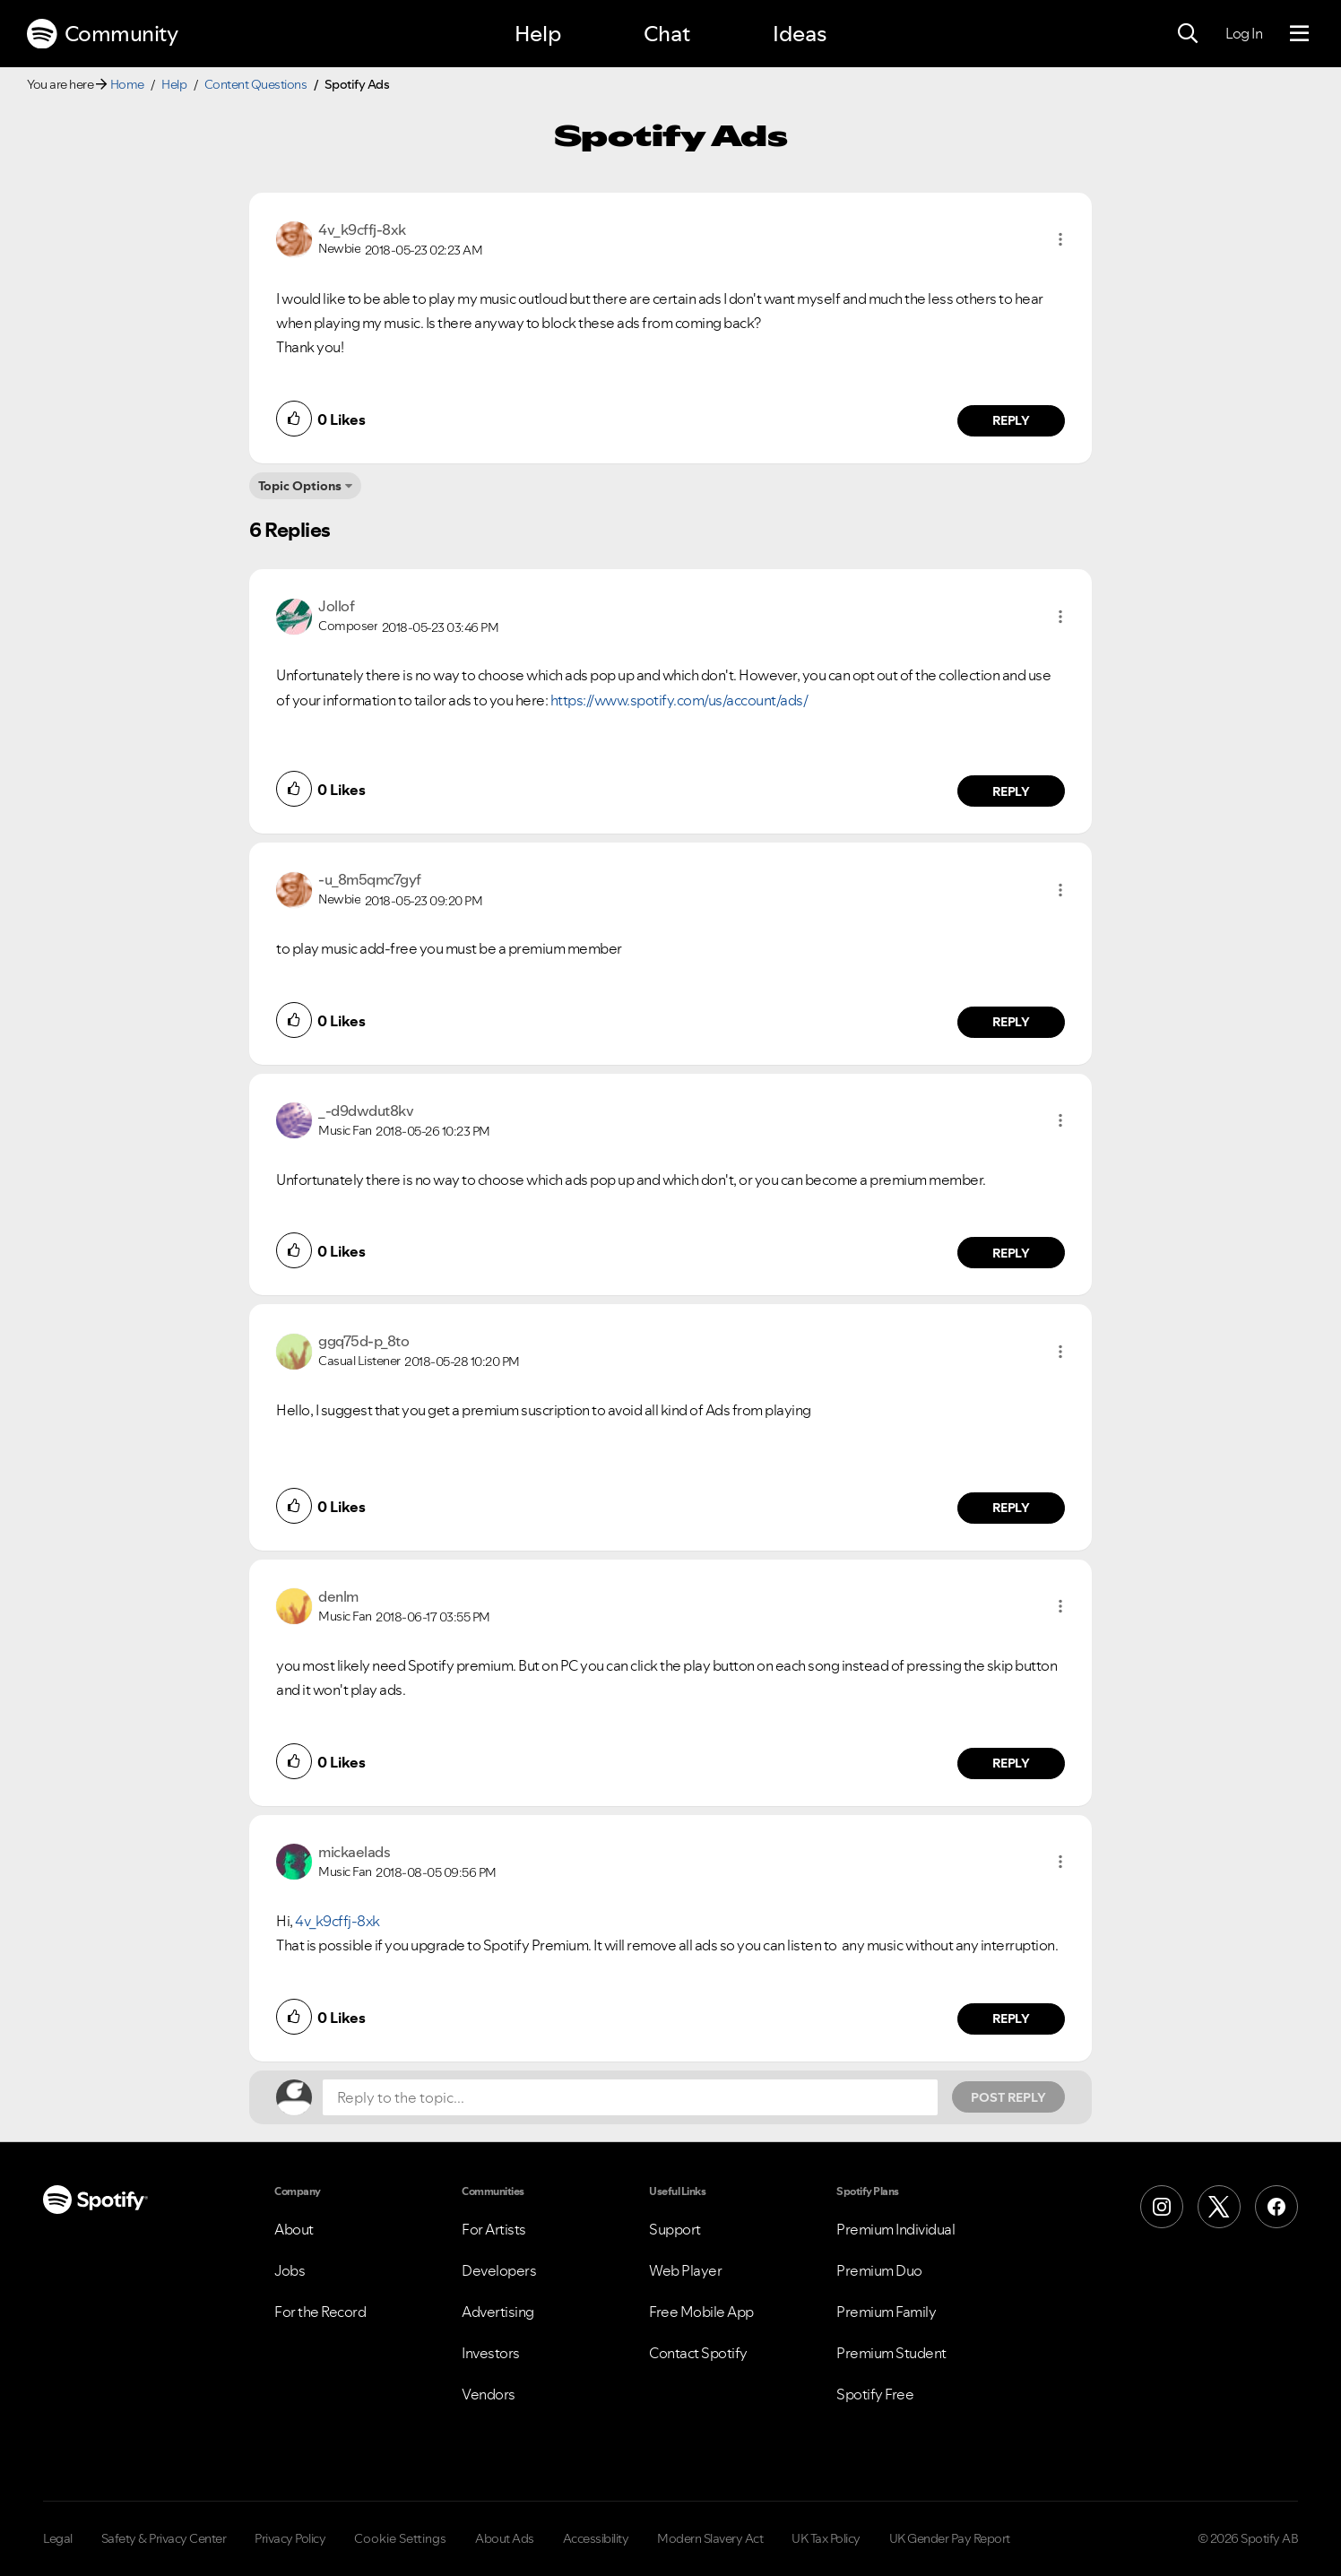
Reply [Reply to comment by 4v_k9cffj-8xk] (1011, 420)
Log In (1243, 33)
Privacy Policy (290, 2538)
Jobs (289, 2270)
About (294, 2229)
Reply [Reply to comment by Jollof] (1011, 791)
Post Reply (1008, 2097)
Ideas (799, 33)
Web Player (685, 2270)
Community (102, 34)
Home (127, 84)
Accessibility (596, 2538)
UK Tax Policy (826, 2538)
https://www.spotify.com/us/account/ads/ (679, 700)
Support (675, 2229)
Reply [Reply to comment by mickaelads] (1011, 2018)
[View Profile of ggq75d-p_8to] (363, 1341)
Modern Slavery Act (710, 2538)
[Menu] (1299, 34)
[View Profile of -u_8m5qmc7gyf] (369, 879)
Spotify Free (874, 2394)
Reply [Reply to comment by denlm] (1011, 1763)
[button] (1060, 239)
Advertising (498, 2311)
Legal (58, 2538)
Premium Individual (895, 2229)
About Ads (504, 2538)
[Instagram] (1161, 2206)
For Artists (494, 2229)
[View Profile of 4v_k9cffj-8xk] (362, 229)
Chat (667, 33)
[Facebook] (1276, 2206)
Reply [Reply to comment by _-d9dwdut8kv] (1011, 1253)
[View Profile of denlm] (338, 1596)
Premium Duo (879, 2270)
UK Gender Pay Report (949, 2538)
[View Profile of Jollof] (336, 606)
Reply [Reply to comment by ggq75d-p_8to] (1011, 1508)
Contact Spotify (698, 2353)
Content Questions (255, 84)
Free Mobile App (701, 2311)
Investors (491, 2353)
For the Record (320, 2311)
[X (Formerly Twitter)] (1219, 2206)
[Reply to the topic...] (630, 2097)
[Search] (1187, 34)
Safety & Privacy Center (164, 2538)
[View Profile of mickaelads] (354, 1852)
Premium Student (891, 2353)
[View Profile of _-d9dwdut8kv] (365, 1110)
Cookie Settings (400, 2538)
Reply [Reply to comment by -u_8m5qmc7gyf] (1011, 1022)
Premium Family (886, 2311)
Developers (499, 2270)
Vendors (488, 2394)
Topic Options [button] (300, 486)
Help (538, 33)
